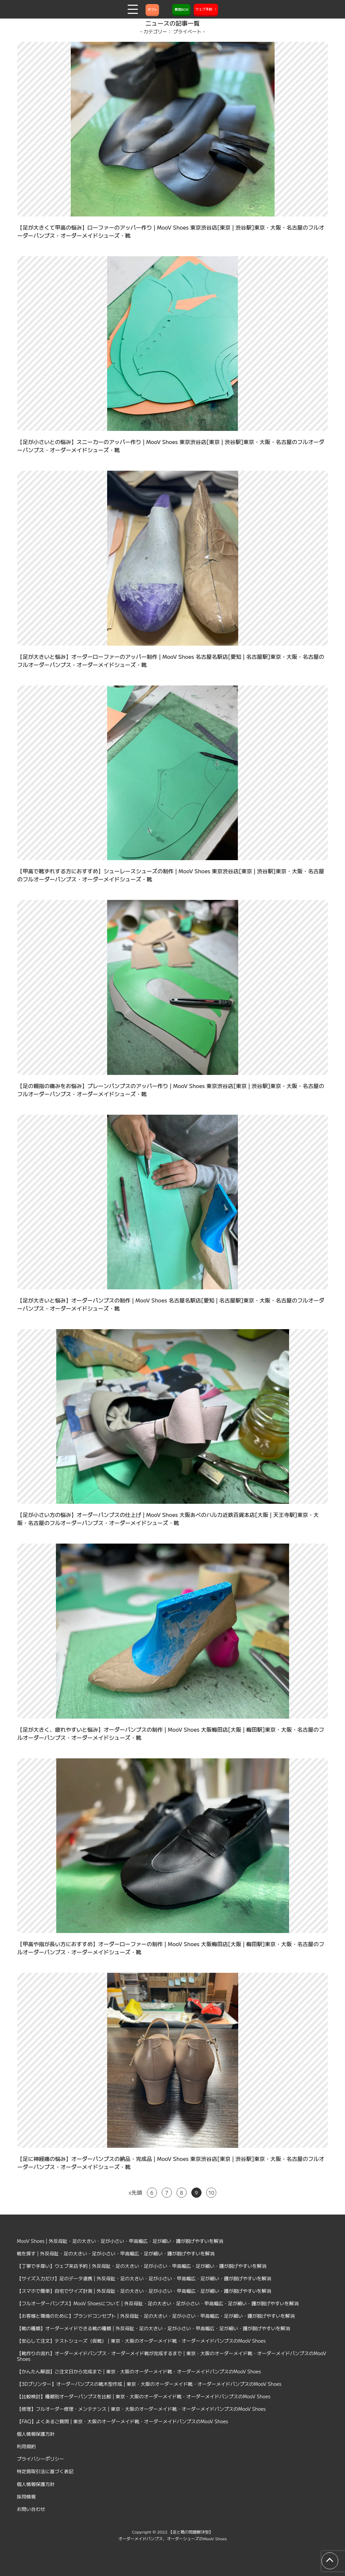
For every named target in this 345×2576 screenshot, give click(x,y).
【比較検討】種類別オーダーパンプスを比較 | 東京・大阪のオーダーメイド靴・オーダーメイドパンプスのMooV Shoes (144, 2396)
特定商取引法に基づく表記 (45, 2471)
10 (211, 2192)
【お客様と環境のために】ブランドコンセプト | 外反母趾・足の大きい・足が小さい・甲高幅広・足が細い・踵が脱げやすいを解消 (156, 2315)
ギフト (152, 9)
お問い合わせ (31, 2509)
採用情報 (26, 2496)
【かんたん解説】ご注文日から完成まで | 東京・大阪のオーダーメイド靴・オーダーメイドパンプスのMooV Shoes (139, 2371)
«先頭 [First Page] (135, 2192)
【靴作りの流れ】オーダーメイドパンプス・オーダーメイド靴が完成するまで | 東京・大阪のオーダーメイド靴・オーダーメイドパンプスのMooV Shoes (171, 2356)
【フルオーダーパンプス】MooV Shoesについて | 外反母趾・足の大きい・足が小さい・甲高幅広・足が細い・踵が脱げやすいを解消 (158, 2303)
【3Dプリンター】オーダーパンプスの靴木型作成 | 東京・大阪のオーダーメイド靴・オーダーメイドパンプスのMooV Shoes (149, 2383)
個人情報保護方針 (36, 2433)
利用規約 (26, 2446)
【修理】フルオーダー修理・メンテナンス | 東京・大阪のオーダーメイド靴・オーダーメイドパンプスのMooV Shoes (141, 2408)
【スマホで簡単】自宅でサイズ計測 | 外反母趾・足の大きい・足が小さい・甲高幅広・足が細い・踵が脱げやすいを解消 (144, 2290)
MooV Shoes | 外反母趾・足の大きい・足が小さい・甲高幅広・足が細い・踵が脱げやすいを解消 (120, 2240)
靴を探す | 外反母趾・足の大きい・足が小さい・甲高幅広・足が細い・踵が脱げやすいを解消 (116, 2253)
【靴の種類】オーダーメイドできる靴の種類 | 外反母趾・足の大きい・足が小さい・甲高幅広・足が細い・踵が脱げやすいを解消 (153, 2328)
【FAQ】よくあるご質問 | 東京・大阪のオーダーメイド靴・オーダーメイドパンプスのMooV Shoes (122, 2421)
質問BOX (181, 9)
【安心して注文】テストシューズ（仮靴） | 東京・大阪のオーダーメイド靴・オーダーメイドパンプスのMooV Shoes (141, 2340)
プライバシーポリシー (40, 2458)
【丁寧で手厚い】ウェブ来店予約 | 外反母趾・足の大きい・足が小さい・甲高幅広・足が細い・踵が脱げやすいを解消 (141, 2265)
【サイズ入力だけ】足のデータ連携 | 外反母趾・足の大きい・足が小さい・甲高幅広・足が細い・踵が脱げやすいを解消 (144, 2278)
